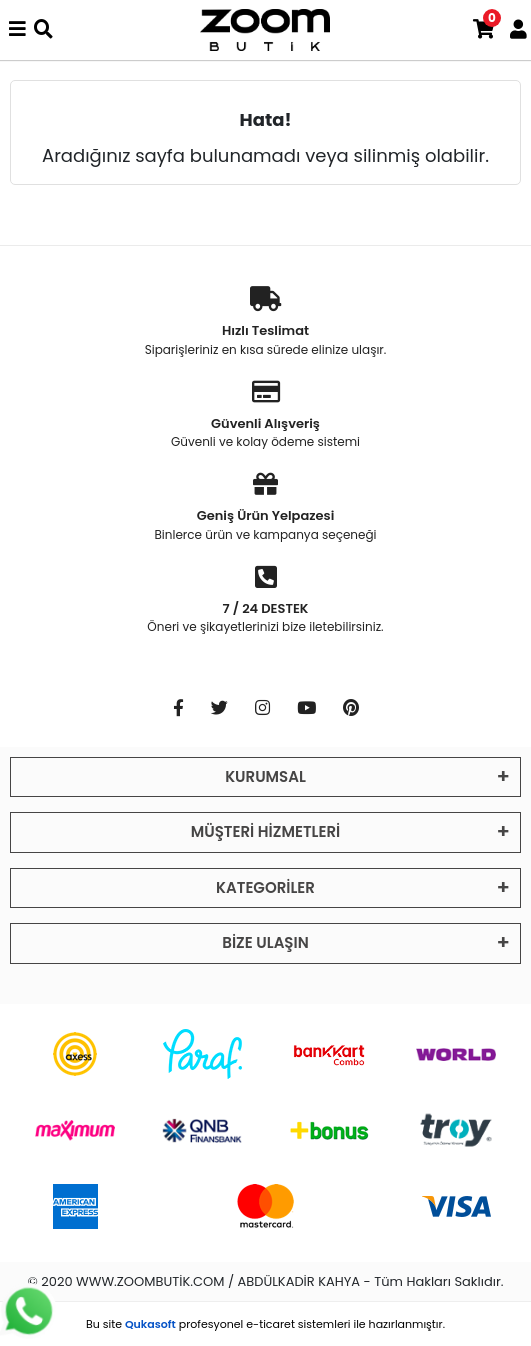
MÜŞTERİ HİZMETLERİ (265, 831)
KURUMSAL (265, 776)
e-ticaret (270, 1324)
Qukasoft (150, 1324)
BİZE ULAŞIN (265, 942)
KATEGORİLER (265, 887)
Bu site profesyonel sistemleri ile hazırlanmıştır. (265, 1324)
